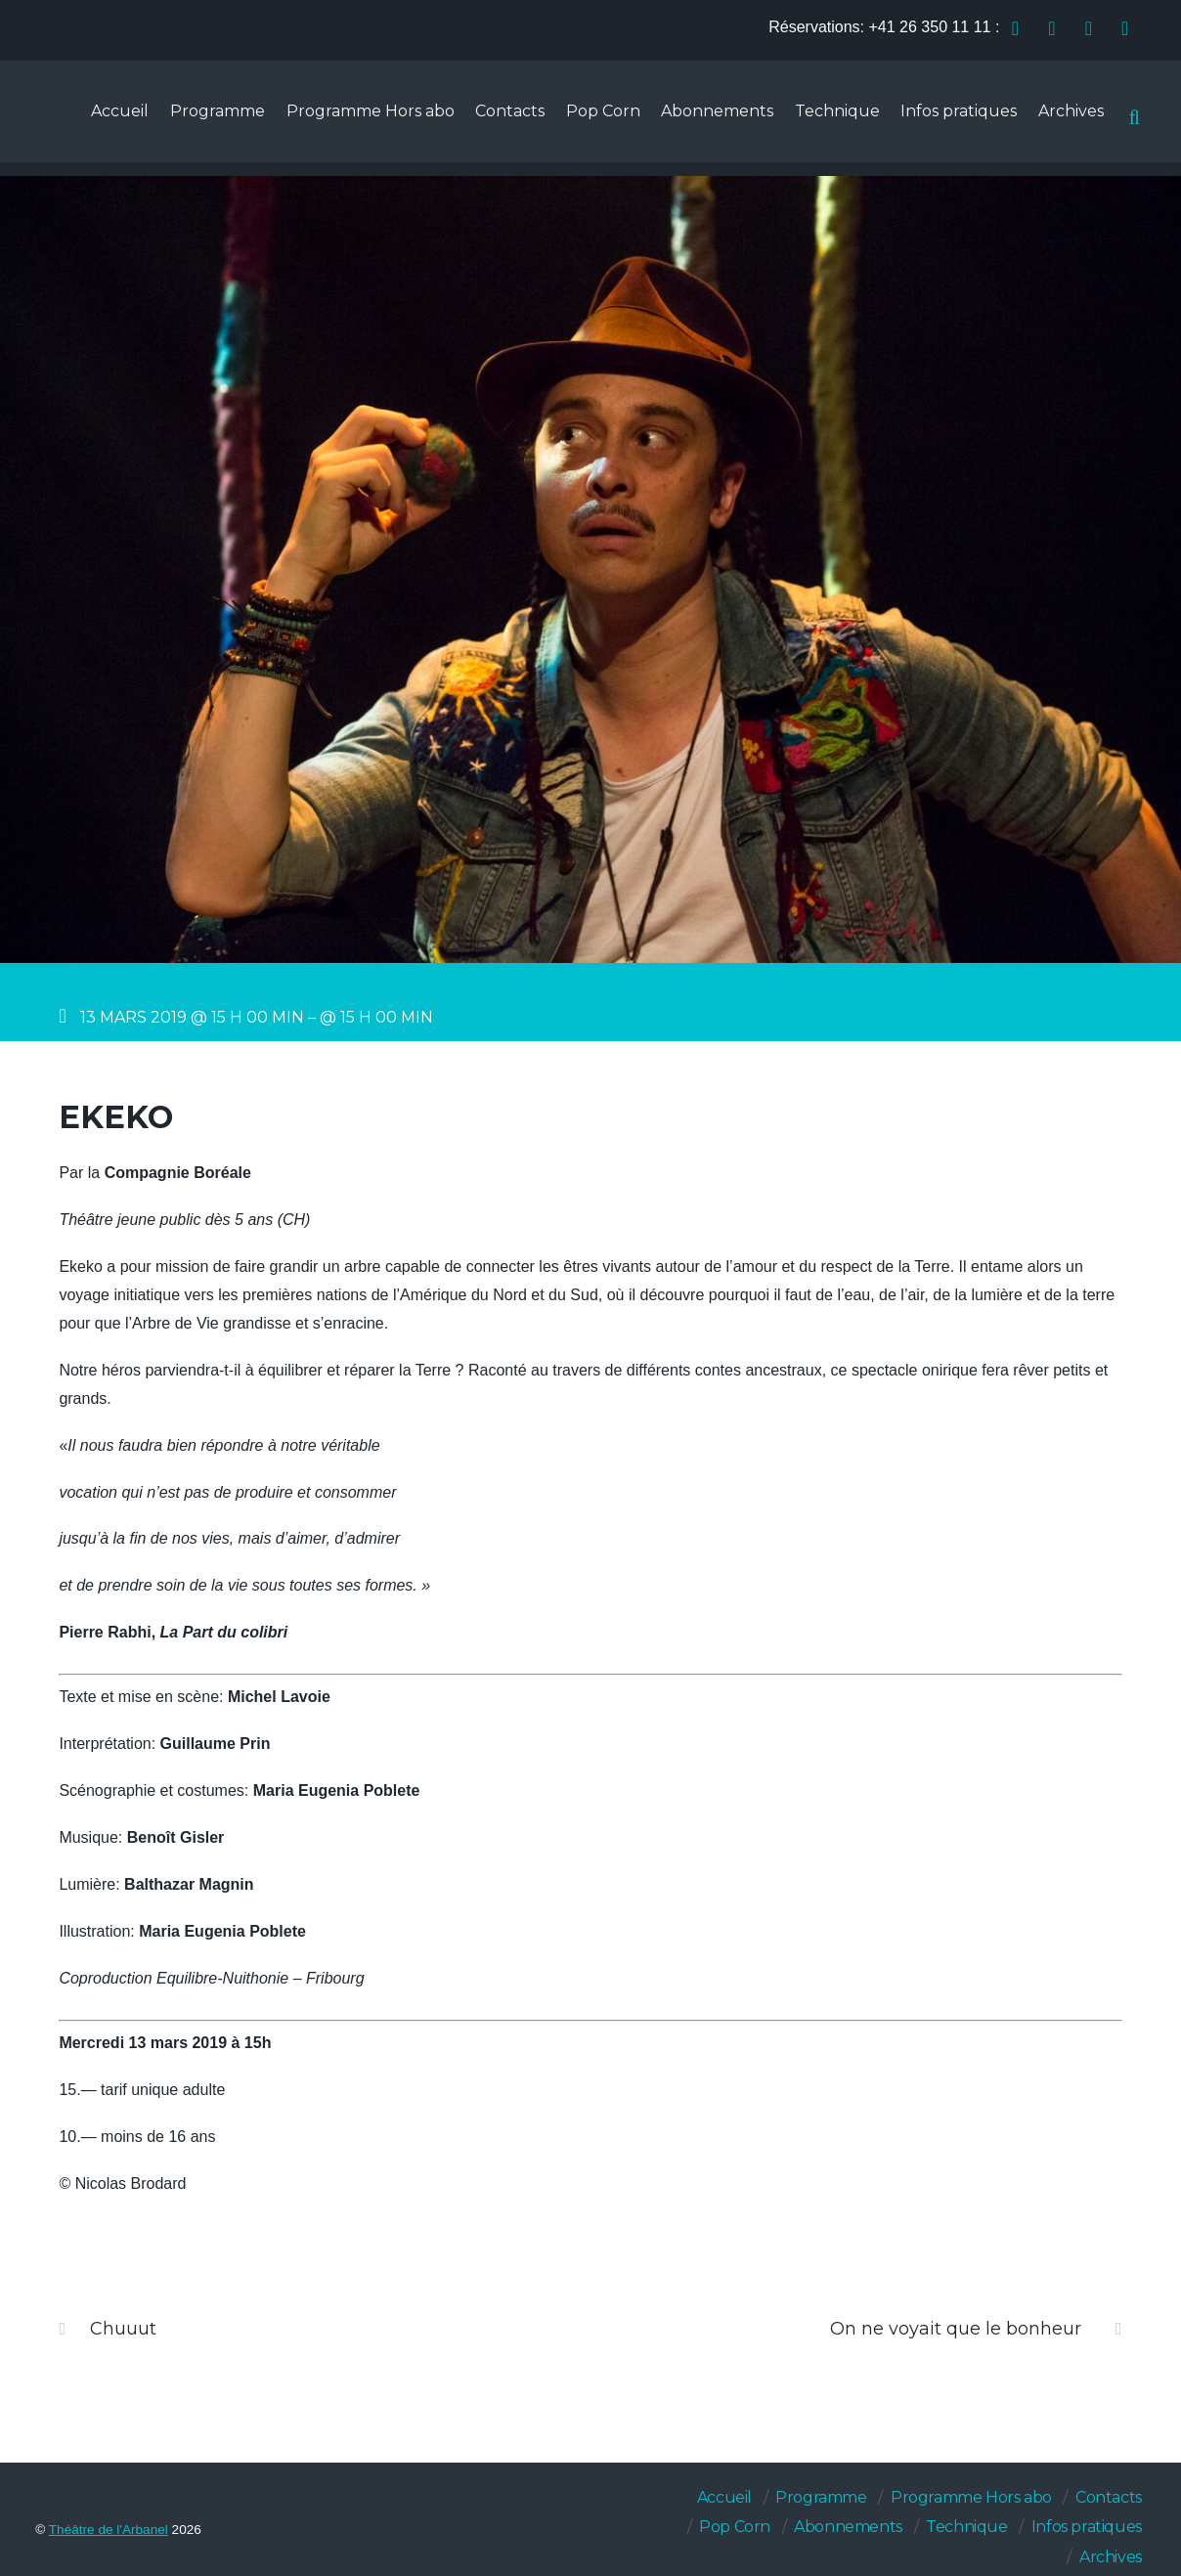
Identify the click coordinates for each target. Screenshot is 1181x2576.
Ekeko (116, 1117)
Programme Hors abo (348, 118)
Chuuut (107, 2328)
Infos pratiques (954, 118)
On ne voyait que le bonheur (976, 2328)
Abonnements (705, 118)
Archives (1069, 118)
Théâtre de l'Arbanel (108, 2529)
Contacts (491, 118)
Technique (828, 118)
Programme (192, 118)
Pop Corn (587, 118)
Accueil (91, 118)
